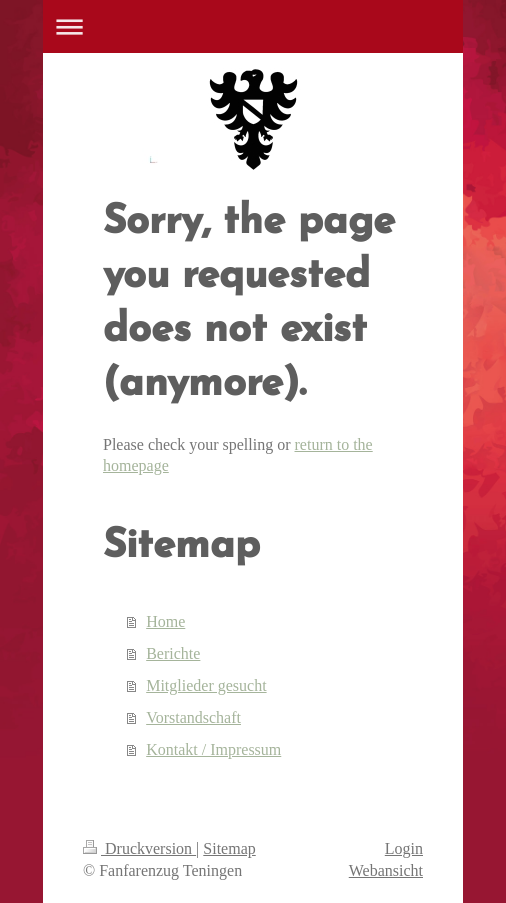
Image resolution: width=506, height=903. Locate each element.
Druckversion (139, 848)
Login (404, 848)
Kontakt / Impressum (213, 749)
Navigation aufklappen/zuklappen (253, 26)
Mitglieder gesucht (206, 685)
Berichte (173, 653)
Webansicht (386, 870)
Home (165, 621)
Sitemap (229, 848)
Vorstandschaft (193, 717)
